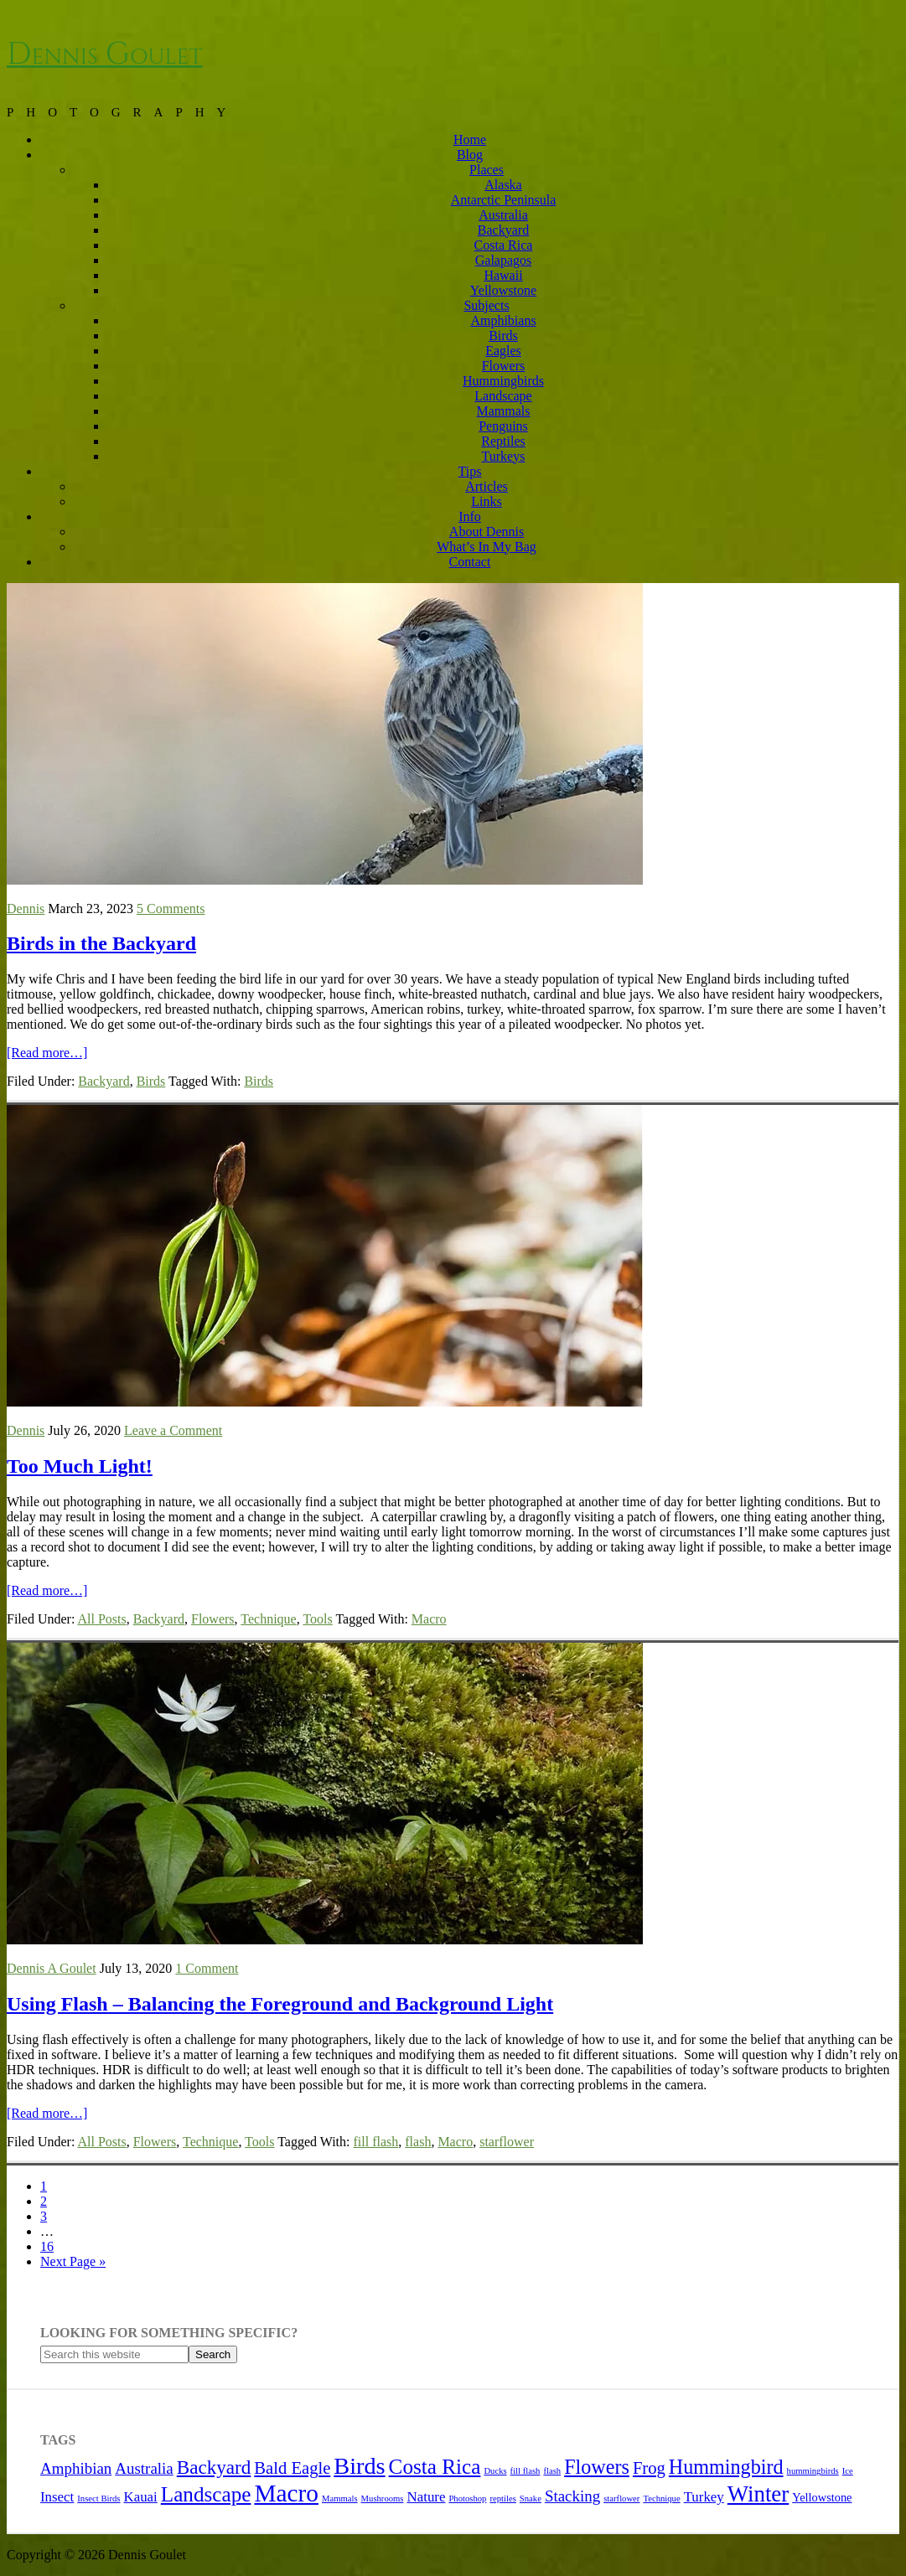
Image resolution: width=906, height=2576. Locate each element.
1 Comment (206, 1968)
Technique (268, 1619)
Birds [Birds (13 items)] (359, 2466)
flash (418, 2142)
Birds (151, 1081)
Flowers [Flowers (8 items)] (596, 2466)
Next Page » (73, 2261)
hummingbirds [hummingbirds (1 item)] (813, 2470)
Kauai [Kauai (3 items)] (141, 2497)
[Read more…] (47, 1052)
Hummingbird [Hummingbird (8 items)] (726, 2466)
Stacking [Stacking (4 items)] (572, 2496)
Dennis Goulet (105, 54)
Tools (317, 1619)
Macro (429, 1619)
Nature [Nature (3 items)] (426, 2497)
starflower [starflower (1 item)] (621, 2498)
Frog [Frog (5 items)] (649, 2468)
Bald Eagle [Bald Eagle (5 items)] (292, 2468)
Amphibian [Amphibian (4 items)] (75, 2468)
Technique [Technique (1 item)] (661, 2498)
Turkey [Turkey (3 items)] (704, 2497)
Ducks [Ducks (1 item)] (495, 2470)
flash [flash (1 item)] (552, 2470)
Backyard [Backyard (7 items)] (214, 2467)
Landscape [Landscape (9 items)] (206, 2494)
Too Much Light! (80, 1466)
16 (47, 2246)
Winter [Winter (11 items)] (758, 2493)
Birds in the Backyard (101, 943)
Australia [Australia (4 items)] (144, 2468)
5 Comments (170, 908)
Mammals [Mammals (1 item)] (340, 2498)
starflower (506, 2142)
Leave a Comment (173, 1430)
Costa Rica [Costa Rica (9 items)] (435, 2466)
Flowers (213, 1619)
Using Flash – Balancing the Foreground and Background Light (280, 2004)
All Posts (101, 1619)
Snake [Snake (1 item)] (530, 2498)
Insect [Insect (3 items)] (57, 2497)
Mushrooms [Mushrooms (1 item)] (382, 2498)
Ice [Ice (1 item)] (847, 2470)
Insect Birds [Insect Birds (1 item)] (98, 2498)
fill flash (376, 2142)
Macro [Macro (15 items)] (286, 2493)
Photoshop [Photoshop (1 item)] (467, 2498)
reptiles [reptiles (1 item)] (502, 2498)
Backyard (103, 1081)
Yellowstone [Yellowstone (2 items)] (822, 2497)
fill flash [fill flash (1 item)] (525, 2470)
